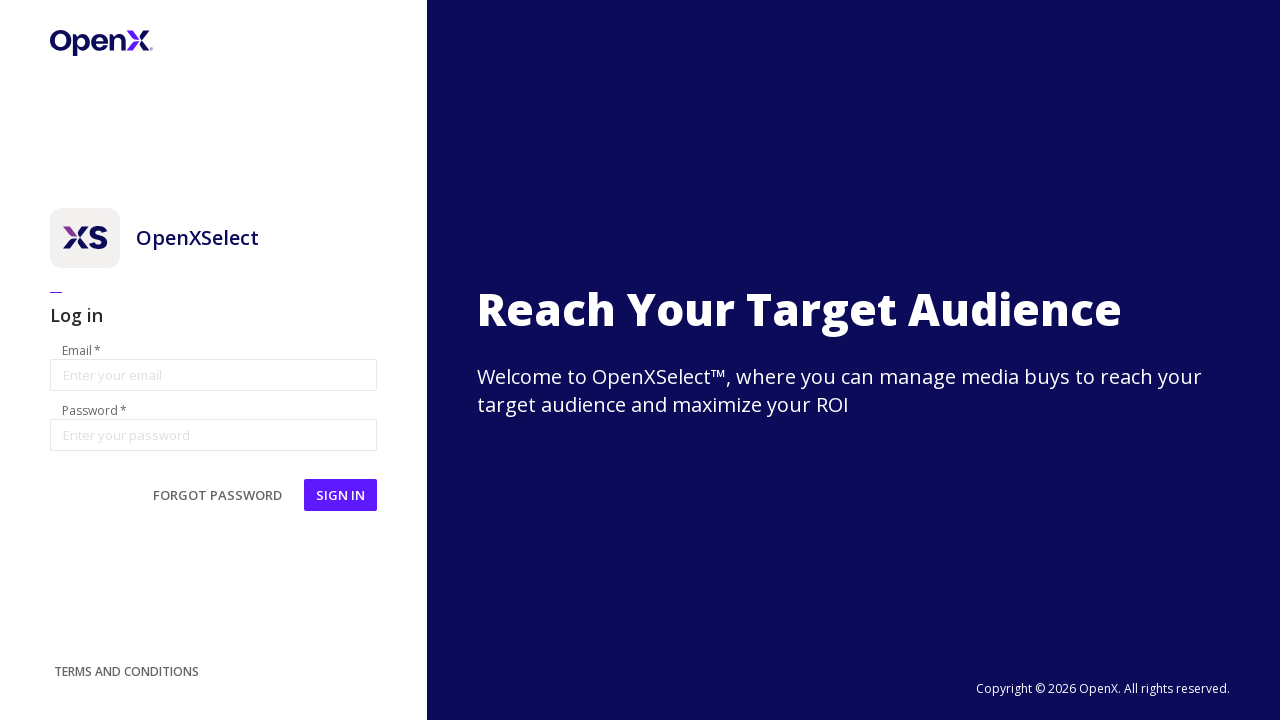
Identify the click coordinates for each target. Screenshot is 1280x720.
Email (81, 351)
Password (94, 411)
